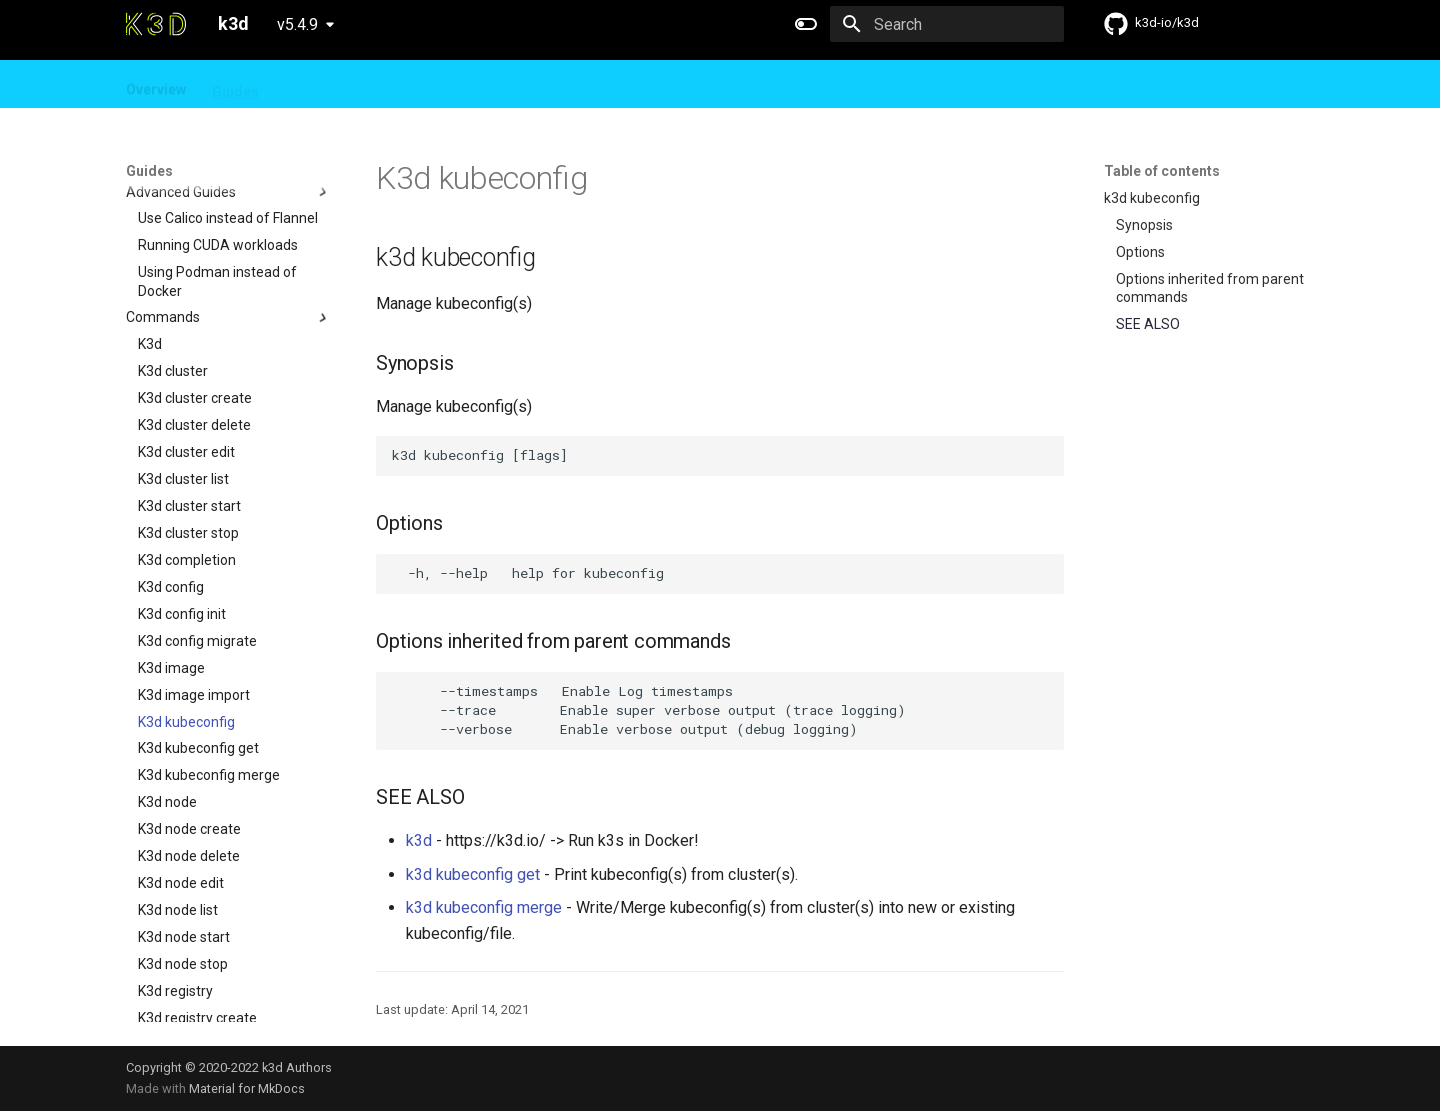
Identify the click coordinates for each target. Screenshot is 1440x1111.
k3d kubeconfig (1152, 198)
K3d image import (194, 582)
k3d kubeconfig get (473, 874)
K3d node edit (181, 770)
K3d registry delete (197, 932)
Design (308, 85)
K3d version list (185, 1013)
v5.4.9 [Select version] (297, 24)
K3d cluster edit (186, 339)
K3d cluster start (189, 393)
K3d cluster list (183, 366)
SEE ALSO (1148, 324)
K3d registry (175, 878)
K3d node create (189, 716)
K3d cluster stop (188, 420)
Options (1140, 252)
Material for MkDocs (247, 1088)
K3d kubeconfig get (198, 635)
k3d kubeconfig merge (484, 907)
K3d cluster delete (194, 312)
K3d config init (182, 501)
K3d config (171, 474)
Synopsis (1144, 225)
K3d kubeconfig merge (209, 662)
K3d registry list (186, 959)
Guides (235, 85)
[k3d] (156, 24)
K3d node (167, 689)
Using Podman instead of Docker (217, 168)
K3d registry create (197, 905)
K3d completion (187, 447)
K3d (150, 231)
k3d (419, 840)
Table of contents (1162, 171)
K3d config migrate (197, 528)
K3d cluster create (195, 285)
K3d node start (184, 824)
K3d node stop (183, 851)
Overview (156, 85)
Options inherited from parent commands (1210, 288)
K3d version (174, 986)
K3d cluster (173, 258)
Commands (229, 205)
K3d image (171, 555)
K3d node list (178, 797)
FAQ (371, 85)
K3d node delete (189, 743)
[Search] (947, 24)
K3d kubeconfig (186, 609)
